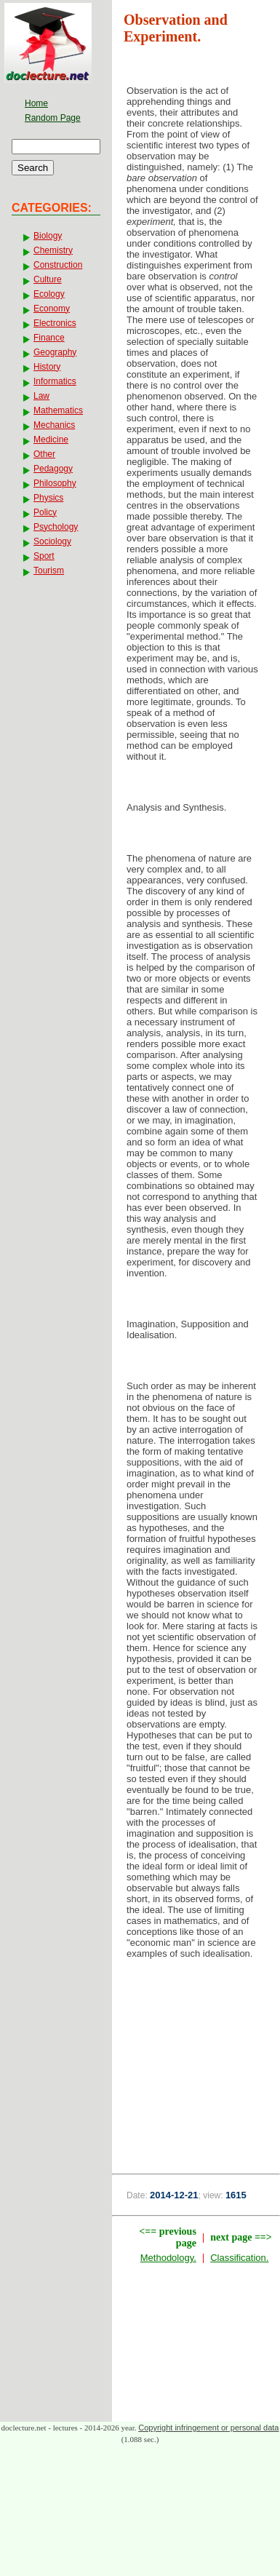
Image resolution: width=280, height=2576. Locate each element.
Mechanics (54, 425)
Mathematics (58, 410)
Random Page (53, 118)
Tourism (48, 570)
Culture (47, 279)
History (46, 367)
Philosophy (54, 483)
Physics (48, 498)
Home (36, 103)
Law (41, 396)
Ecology (49, 294)
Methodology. (168, 2257)
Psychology (55, 527)
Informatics (54, 381)
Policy (45, 512)
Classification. (239, 2257)
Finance (49, 338)
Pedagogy (53, 469)
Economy (51, 308)
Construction (57, 265)
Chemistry (53, 250)
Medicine (50, 439)
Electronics (54, 323)
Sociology (52, 541)
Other (44, 454)
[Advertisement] (196, 2058)
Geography (54, 352)
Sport (44, 556)
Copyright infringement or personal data (208, 2427)
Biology (47, 236)
